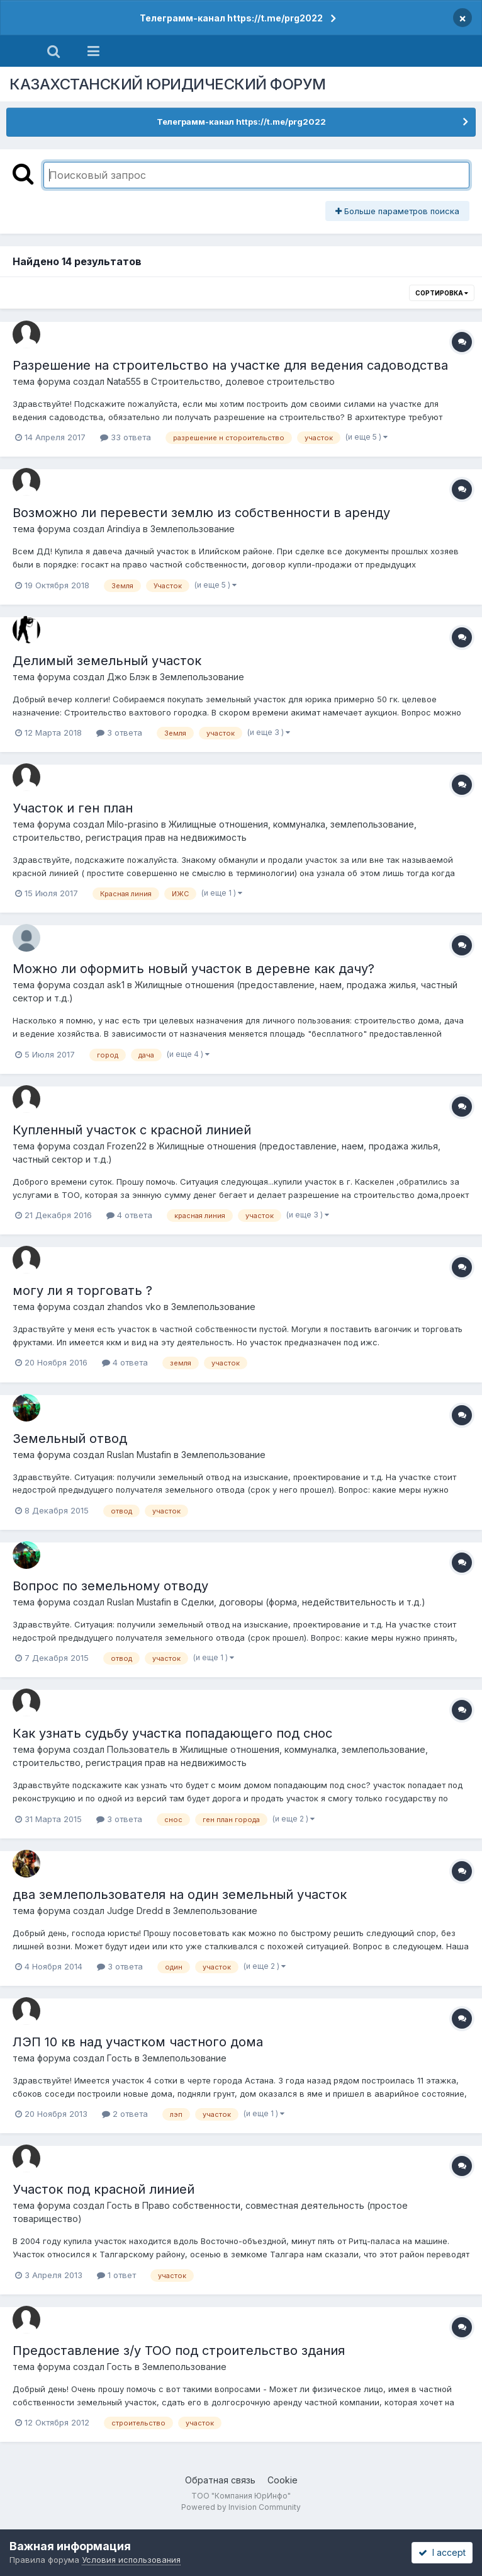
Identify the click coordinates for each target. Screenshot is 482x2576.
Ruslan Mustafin (139, 1454)
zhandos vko (134, 1306)
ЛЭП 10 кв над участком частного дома (138, 2041)
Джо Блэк (128, 676)
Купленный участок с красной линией (132, 1129)
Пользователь (138, 1749)
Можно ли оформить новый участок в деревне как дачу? (193, 968)
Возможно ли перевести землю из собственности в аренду (201, 512)
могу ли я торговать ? (82, 1290)
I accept (442, 2552)
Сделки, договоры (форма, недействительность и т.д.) (303, 1602)
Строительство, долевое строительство (243, 381)
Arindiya (123, 528)
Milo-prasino (133, 824)
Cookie (282, 2480)
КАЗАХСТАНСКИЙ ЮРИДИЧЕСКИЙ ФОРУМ (167, 84)
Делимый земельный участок (107, 660)
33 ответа (125, 437)
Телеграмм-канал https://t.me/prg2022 (231, 18)
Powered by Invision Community (241, 2507)
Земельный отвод (70, 1438)
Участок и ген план (73, 808)
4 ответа (129, 1215)
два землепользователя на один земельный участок (180, 1894)
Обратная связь (220, 2480)
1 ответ (116, 2275)
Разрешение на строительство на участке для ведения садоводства (230, 365)
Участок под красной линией (103, 2189)
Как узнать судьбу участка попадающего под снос (172, 1733)
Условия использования (131, 2560)
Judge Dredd (135, 1910)
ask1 (116, 984)
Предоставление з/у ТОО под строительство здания (179, 2350)
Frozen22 (127, 1146)
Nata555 (124, 381)
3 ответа (119, 732)
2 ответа (125, 2114)
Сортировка (441, 293)
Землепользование (192, 528)
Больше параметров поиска (397, 211)
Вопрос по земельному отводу (110, 1585)
